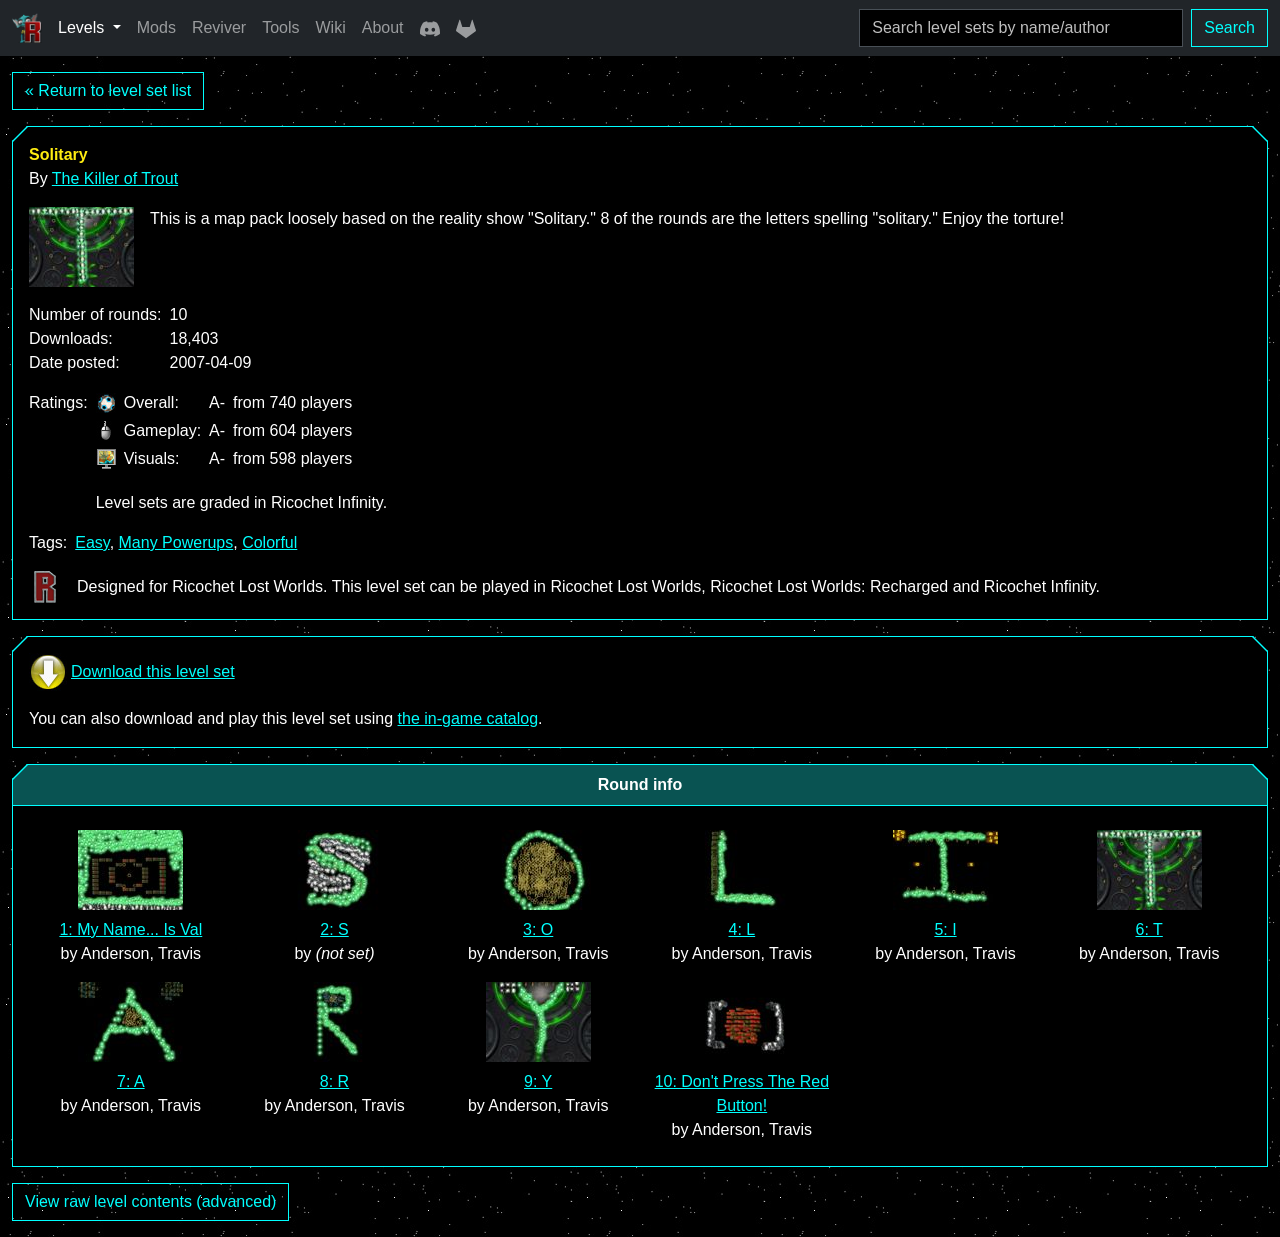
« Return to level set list (108, 90)
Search (1229, 27)
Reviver (219, 27)
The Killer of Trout (115, 178)
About (383, 27)
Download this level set (132, 672)
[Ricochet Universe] (27, 28)
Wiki (331, 27)
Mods (156, 27)
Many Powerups (176, 542)
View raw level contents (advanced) (150, 1201)
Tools (280, 27)
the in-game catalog (468, 718)
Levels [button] (83, 27)
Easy (92, 542)
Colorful (269, 542)
